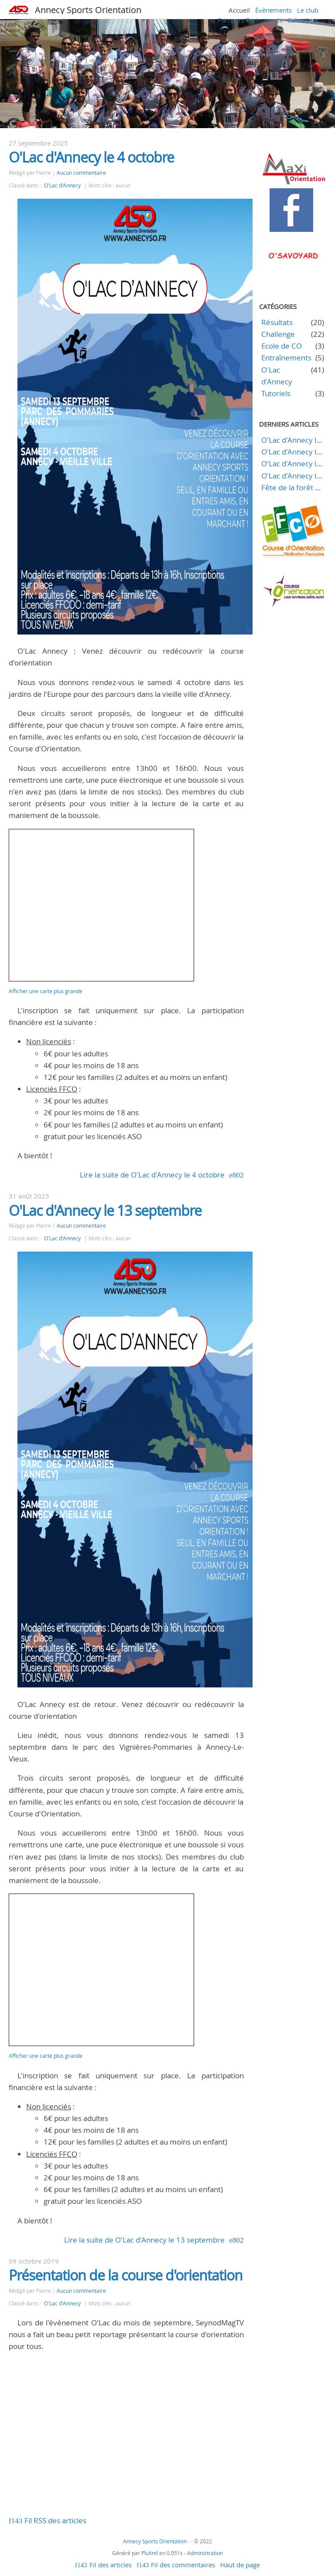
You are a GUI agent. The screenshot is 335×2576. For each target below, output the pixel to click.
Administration (205, 2552)
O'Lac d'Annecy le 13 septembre (105, 1210)
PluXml (149, 2552)
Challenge (278, 334)
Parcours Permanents (250, 20)
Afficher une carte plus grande (45, 991)
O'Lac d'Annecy (62, 185)
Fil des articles (110, 2564)
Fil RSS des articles (55, 2520)
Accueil (239, 10)
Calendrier (302, 20)
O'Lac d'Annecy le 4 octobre (91, 157)
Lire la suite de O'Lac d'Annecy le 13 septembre (144, 2240)
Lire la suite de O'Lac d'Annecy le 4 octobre (152, 1175)
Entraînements (286, 358)
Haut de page (240, 2564)
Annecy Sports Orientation (88, 10)
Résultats (277, 322)
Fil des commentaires (183, 2564)
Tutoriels (276, 393)
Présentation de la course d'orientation (126, 2275)
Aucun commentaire (81, 173)
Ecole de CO (281, 346)
